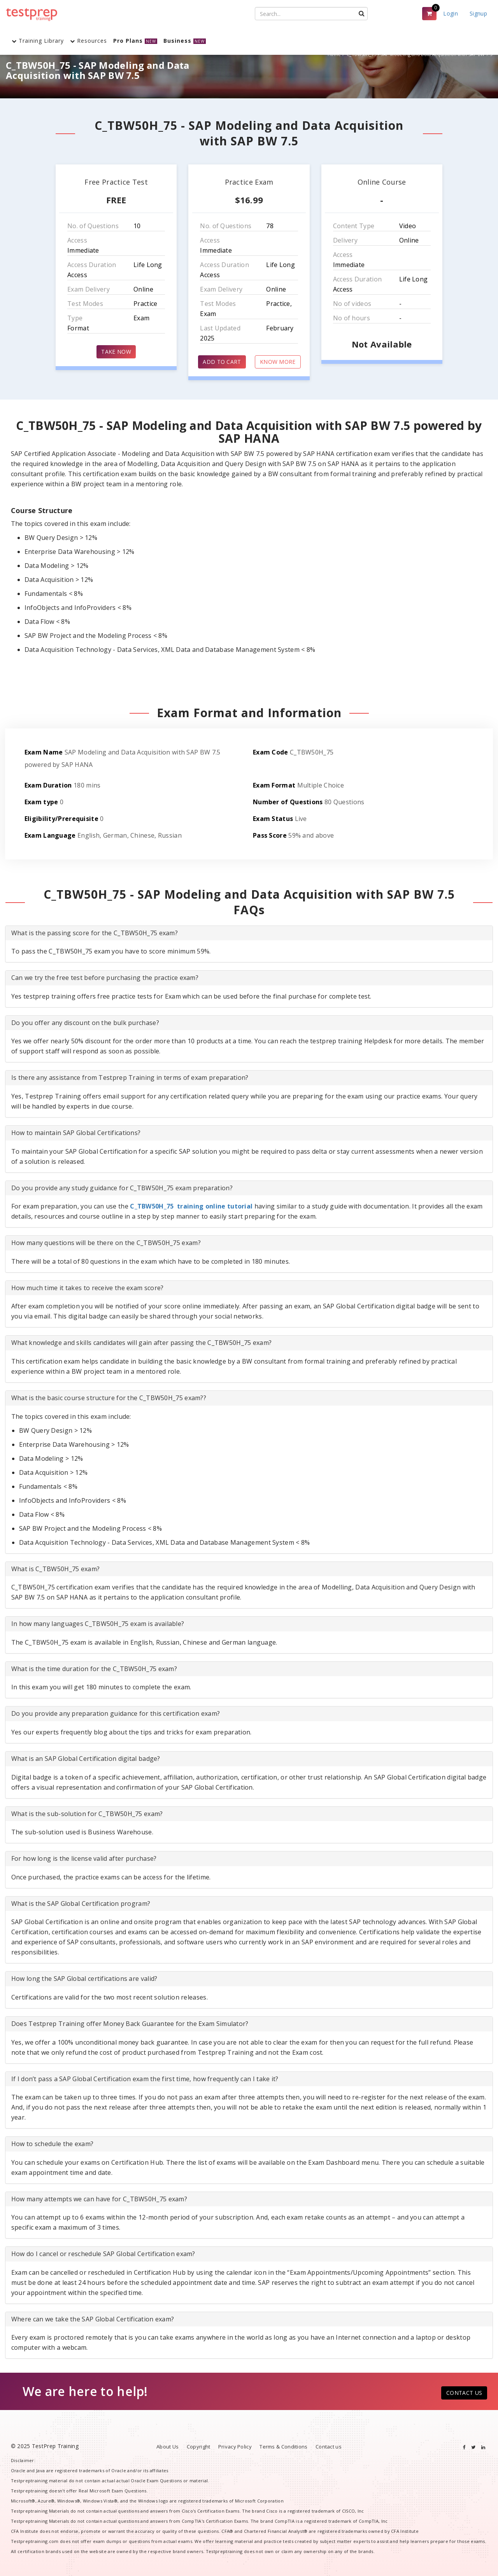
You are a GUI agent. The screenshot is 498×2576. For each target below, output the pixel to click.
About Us (167, 2446)
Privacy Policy (235, 2446)
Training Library (38, 40)
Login (450, 13)
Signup (478, 13)
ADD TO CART (222, 361)
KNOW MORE (278, 361)
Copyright (198, 2446)
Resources (88, 40)
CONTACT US (464, 2392)
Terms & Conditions (283, 2446)
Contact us (329, 2446)
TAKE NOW (116, 351)
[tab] (249, 933)
